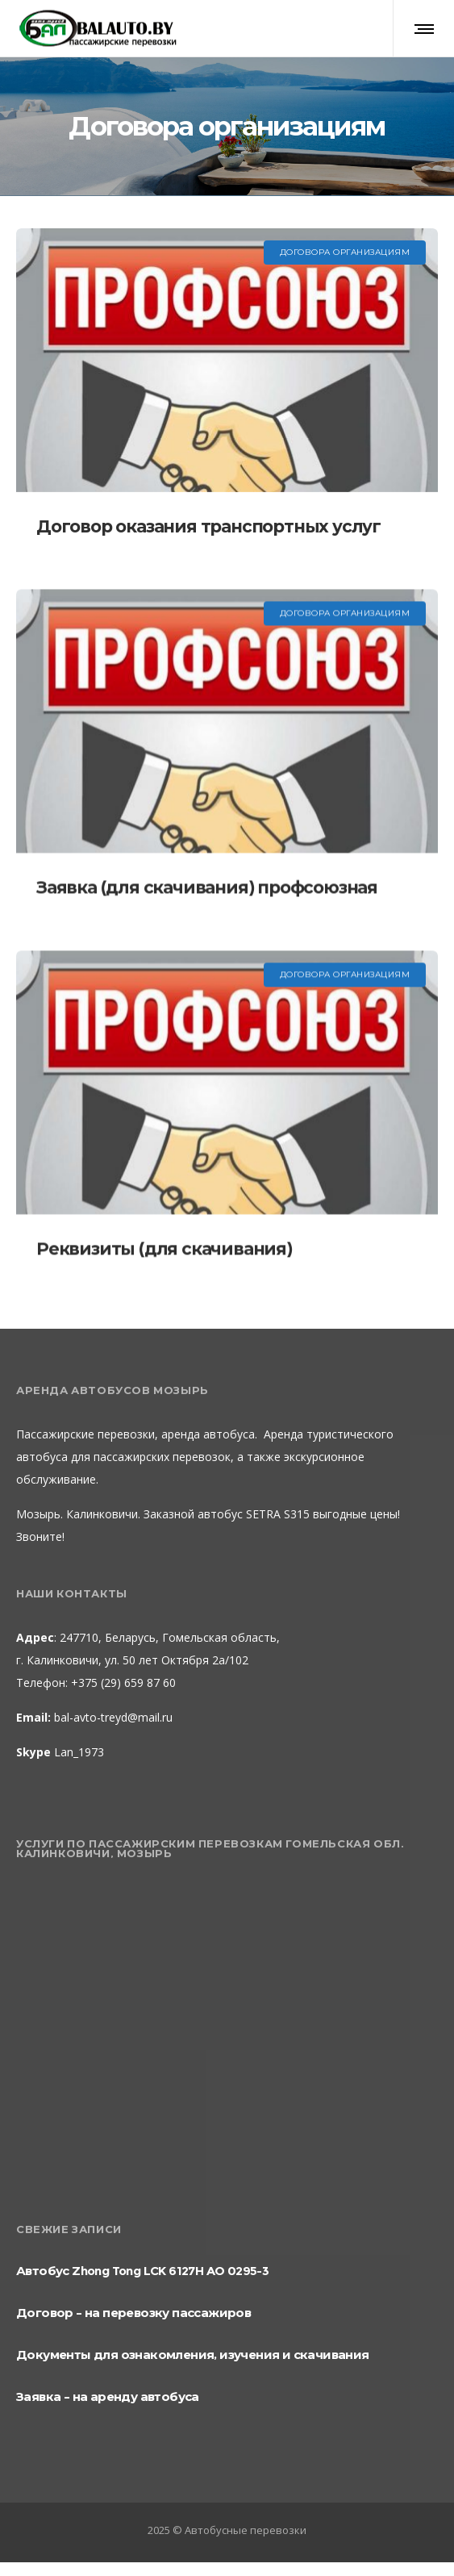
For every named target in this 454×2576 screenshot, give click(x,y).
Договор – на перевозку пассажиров (133, 2312)
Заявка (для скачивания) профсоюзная (206, 887)
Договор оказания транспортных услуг (208, 526)
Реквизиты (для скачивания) (164, 1248)
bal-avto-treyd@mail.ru (113, 1717)
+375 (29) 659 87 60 (122, 1682)
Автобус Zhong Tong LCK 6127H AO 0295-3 (142, 2270)
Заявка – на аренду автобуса (107, 2396)
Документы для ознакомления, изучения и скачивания (192, 2354)
